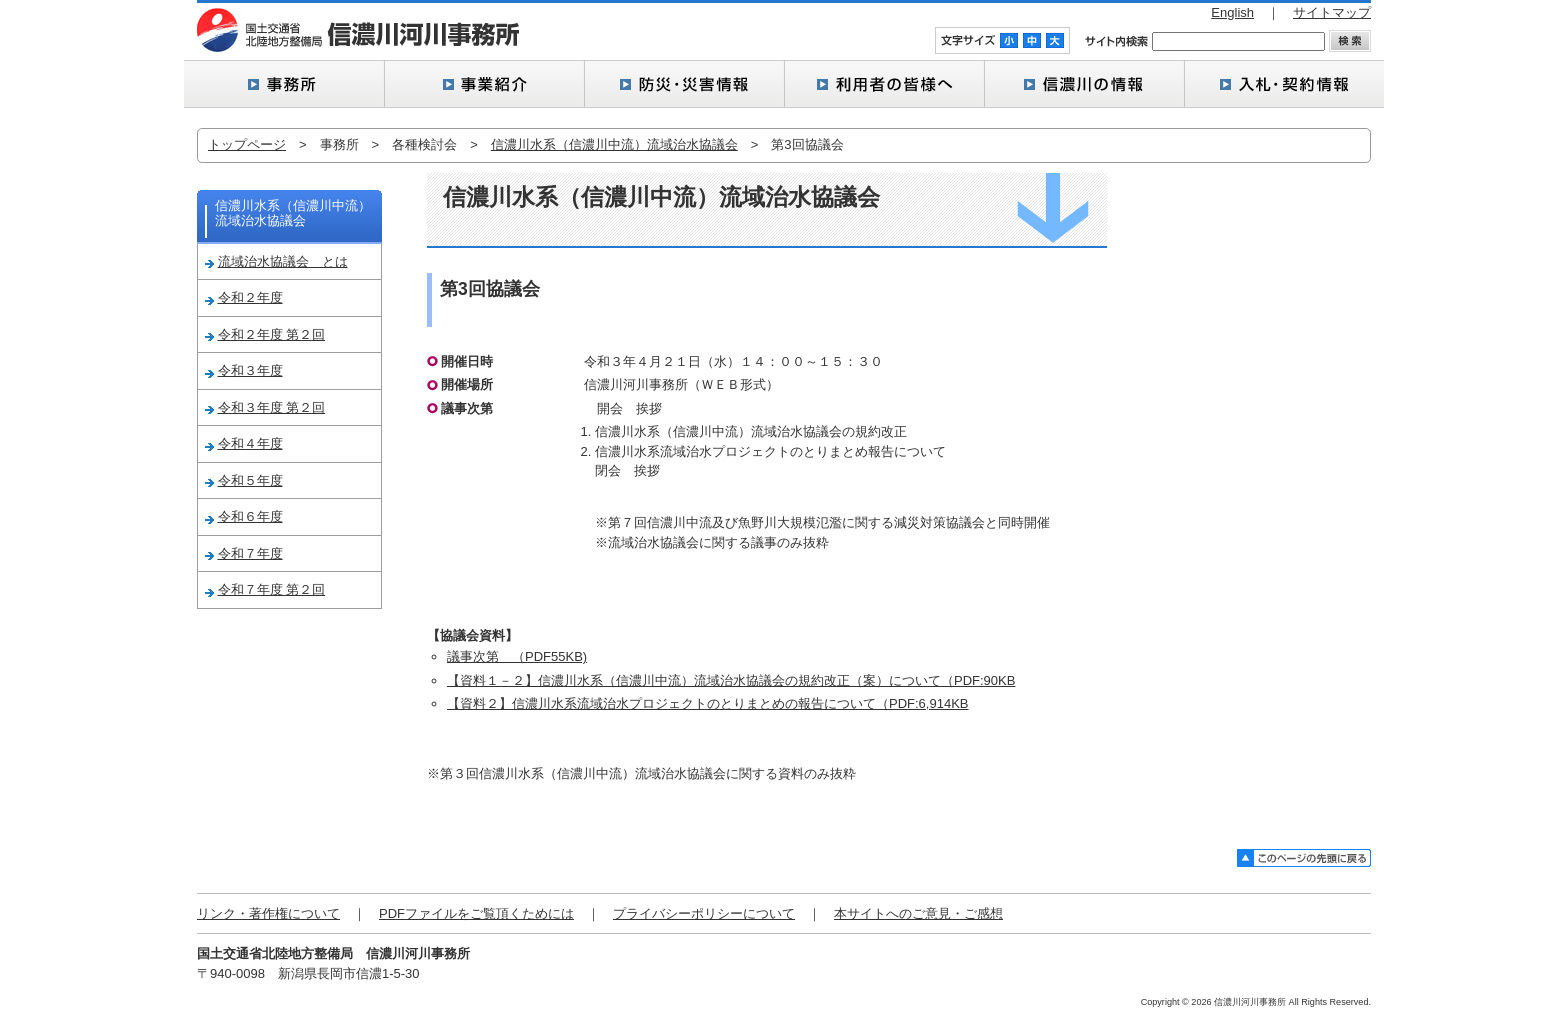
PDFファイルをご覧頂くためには (476, 913)
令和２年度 (250, 297)
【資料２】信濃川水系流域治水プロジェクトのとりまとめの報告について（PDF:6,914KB (708, 703)
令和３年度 (250, 370)
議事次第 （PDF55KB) (517, 656)
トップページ (247, 144)
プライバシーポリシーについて (704, 913)
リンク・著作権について (268, 913)
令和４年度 (250, 443)
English (1232, 12)
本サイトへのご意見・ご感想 (918, 913)
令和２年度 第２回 (272, 334)
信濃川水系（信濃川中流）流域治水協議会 (614, 144)
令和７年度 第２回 (272, 589)
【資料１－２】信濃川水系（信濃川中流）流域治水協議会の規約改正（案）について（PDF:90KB (731, 680)
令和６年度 (250, 516)
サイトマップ (1332, 12)
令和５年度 (250, 480)
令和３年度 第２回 (272, 407)
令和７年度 (250, 553)
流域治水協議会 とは (283, 261)
